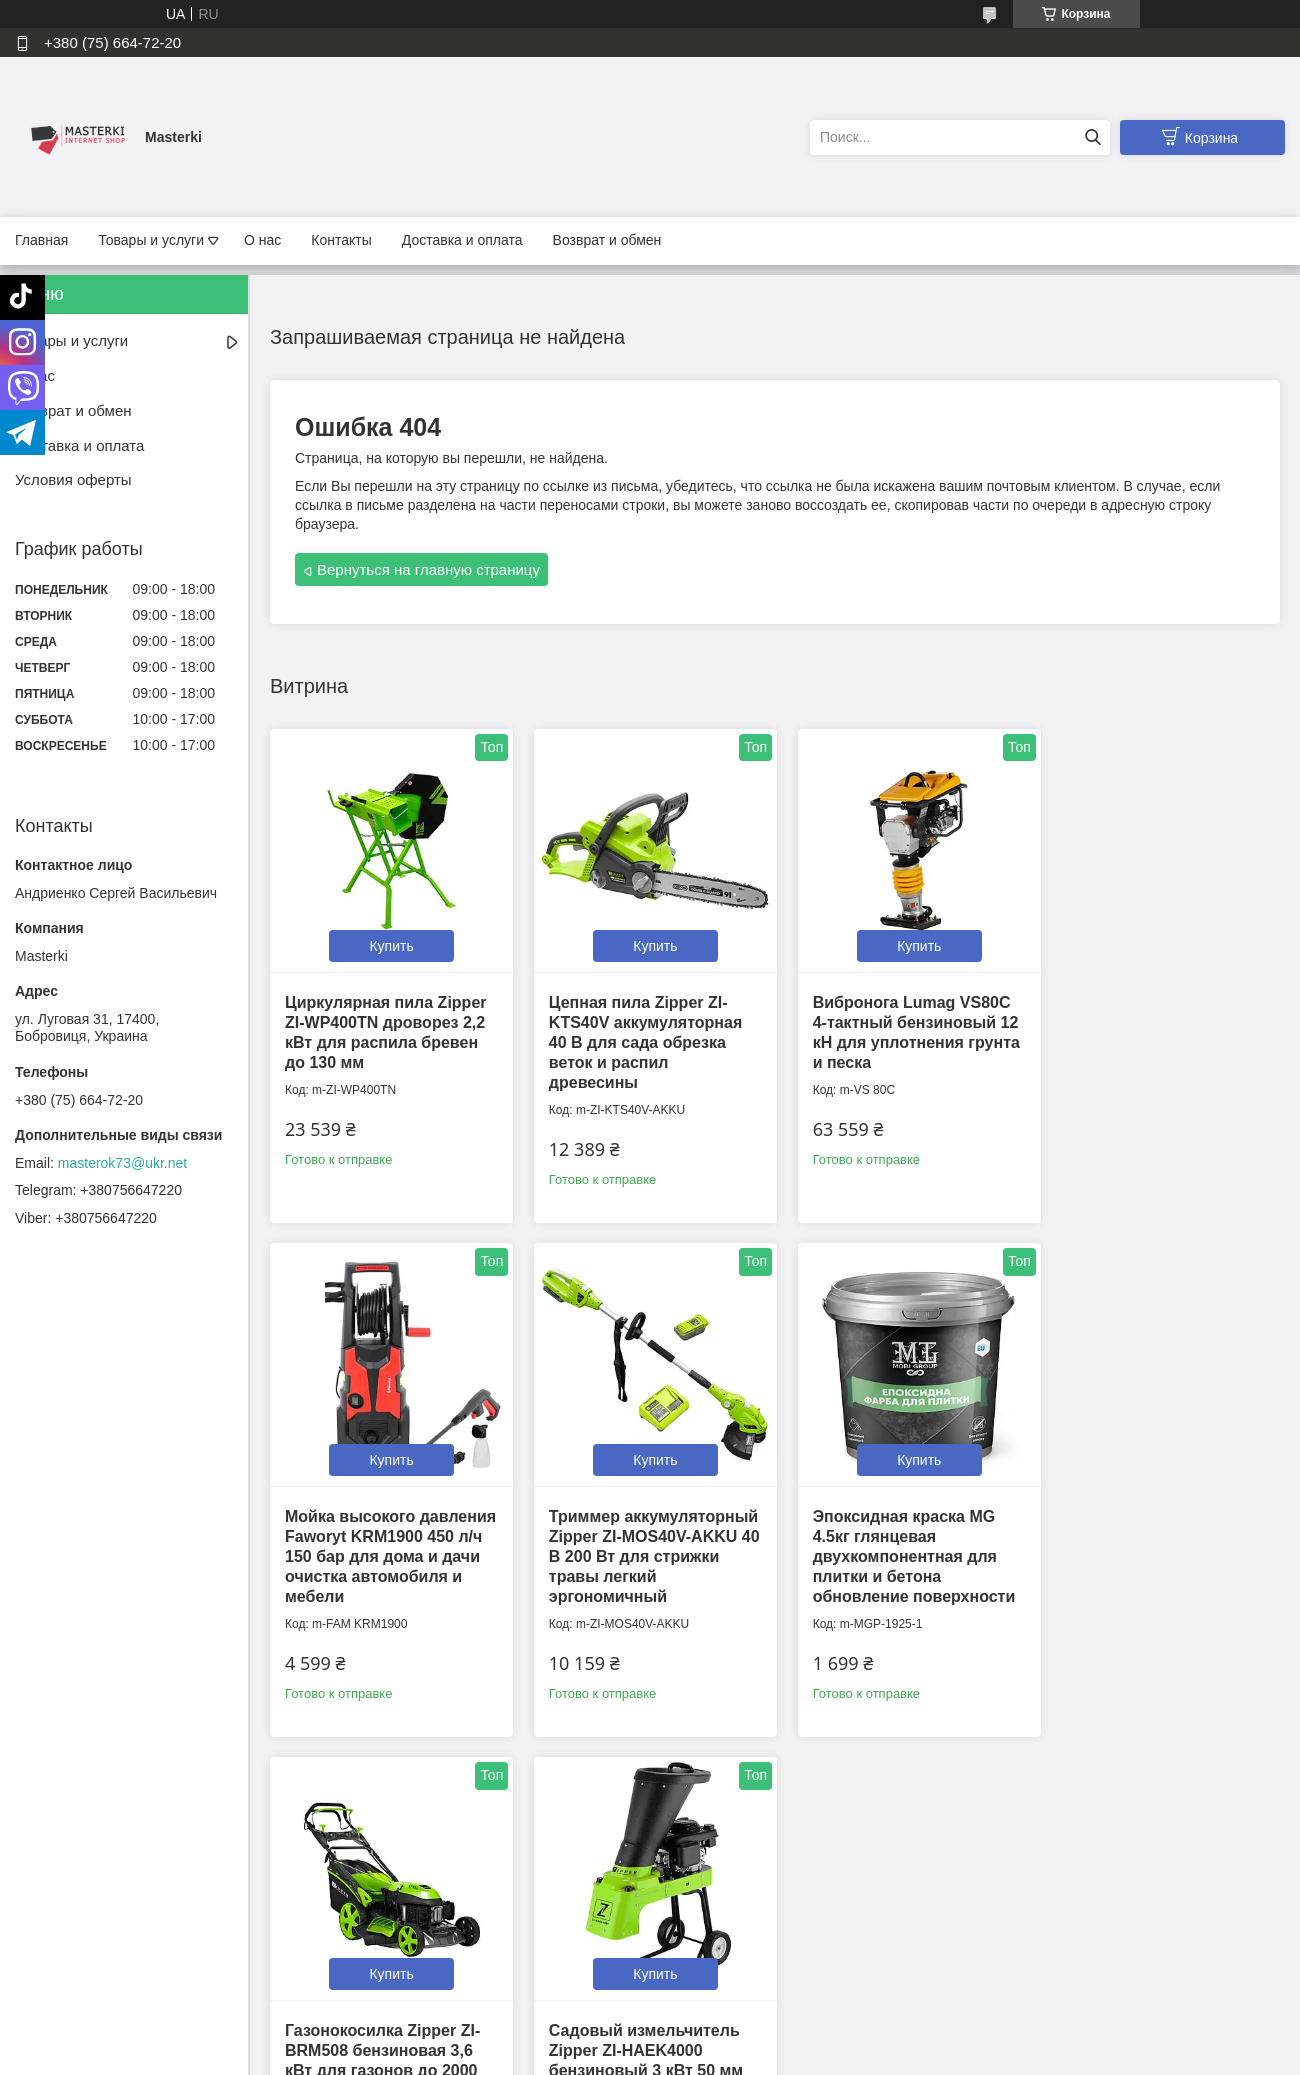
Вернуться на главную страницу (428, 569)
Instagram (1014, 1932)
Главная (41, 240)
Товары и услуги (151, 240)
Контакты (341, 240)
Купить (388, 940)
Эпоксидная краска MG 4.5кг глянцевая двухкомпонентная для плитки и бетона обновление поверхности (644, 1544)
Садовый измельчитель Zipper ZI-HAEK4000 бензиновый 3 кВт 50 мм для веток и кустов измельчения (1155, 1544)
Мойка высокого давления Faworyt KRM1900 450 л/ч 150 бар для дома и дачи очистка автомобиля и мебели (1156, 1036)
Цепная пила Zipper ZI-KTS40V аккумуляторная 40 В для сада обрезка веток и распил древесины (639, 1036)
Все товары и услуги (768, 1781)
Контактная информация (429, 1911)
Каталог (43, 1975)
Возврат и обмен (607, 240)
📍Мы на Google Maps (737, 1911)
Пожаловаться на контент (583, 2056)
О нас (262, 240)
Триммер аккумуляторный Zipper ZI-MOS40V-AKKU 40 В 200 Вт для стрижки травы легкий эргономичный (387, 1544)
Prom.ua (735, 2038)
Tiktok (1002, 1911)
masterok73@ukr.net (122, 1163)
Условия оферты (73, 479)
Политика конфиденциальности (451, 1932)
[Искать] (1092, 137)
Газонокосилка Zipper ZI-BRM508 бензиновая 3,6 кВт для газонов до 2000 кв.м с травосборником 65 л (903, 1544)
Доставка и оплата (462, 240)
